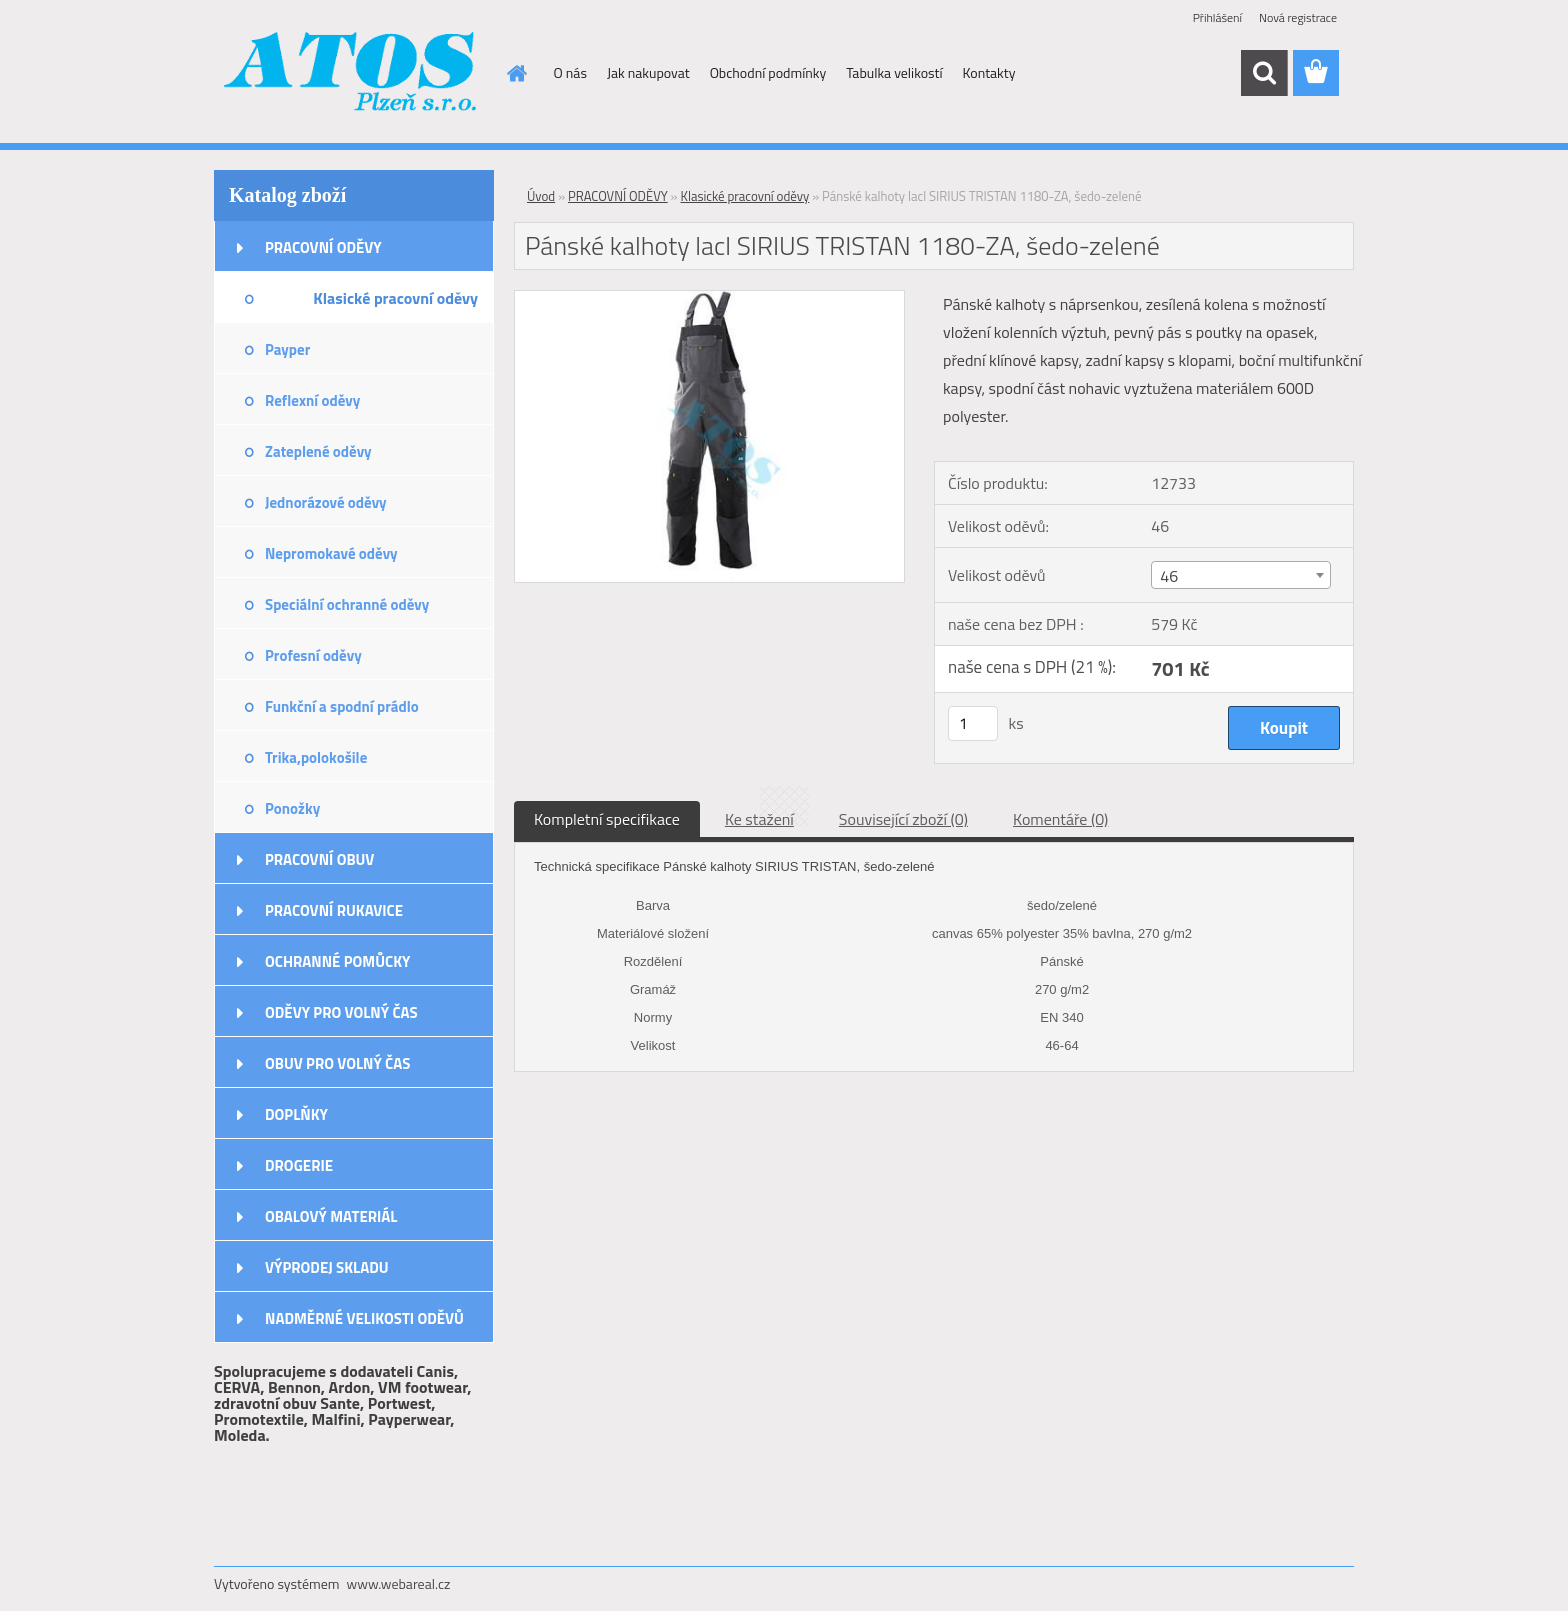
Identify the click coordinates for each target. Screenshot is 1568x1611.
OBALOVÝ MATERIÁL (331, 1216)
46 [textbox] (1169, 576)
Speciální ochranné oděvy (347, 604)
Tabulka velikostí (894, 72)
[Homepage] (516, 73)
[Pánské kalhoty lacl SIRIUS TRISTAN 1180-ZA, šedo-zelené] (709, 299)
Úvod (541, 196)
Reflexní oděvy (312, 400)
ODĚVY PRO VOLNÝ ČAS (341, 1012)
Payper (287, 349)
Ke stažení (759, 819)
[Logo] (351, 74)
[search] (1264, 73)
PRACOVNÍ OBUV (319, 859)
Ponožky (292, 808)
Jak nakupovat (648, 72)
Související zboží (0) (903, 819)
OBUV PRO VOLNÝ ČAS (337, 1063)
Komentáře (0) (1060, 819)
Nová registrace (1298, 17)
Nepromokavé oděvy (331, 553)
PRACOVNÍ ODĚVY (323, 247)
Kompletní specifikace (607, 819)
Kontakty (989, 72)
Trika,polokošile (316, 757)
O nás (570, 72)
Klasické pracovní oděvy (395, 298)
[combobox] (1240, 575)
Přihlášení (1217, 17)
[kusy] (973, 723)
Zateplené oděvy (318, 451)
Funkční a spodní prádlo (342, 706)
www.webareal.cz (399, 1583)
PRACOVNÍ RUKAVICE (334, 910)
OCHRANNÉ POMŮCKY (337, 961)
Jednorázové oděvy (326, 502)
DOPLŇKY (296, 1114)
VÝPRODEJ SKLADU (327, 1267)
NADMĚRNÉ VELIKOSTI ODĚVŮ (364, 1318)
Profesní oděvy (313, 655)
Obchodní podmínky (768, 72)
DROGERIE (299, 1165)
